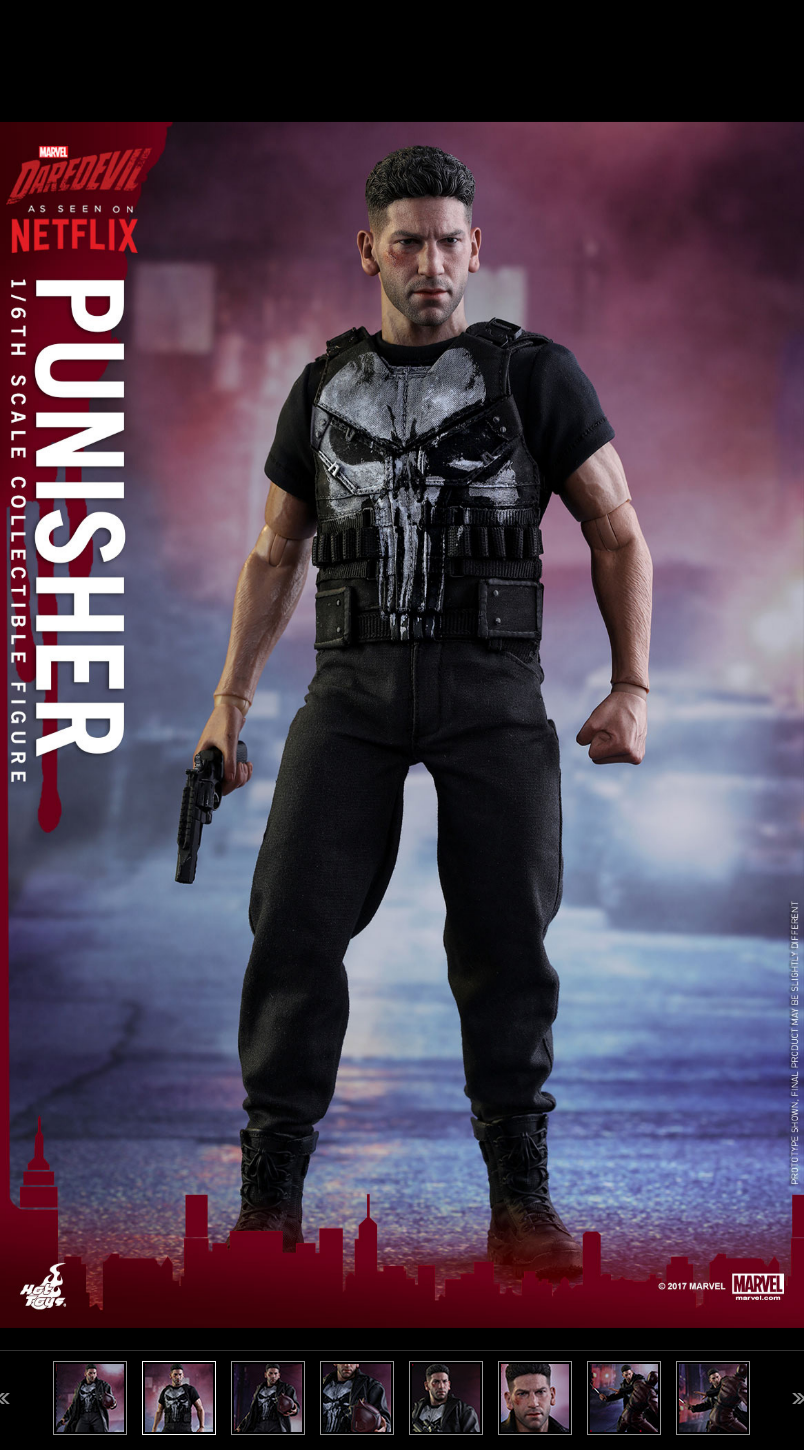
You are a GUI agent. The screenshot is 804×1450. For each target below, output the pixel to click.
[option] (402, 725)
